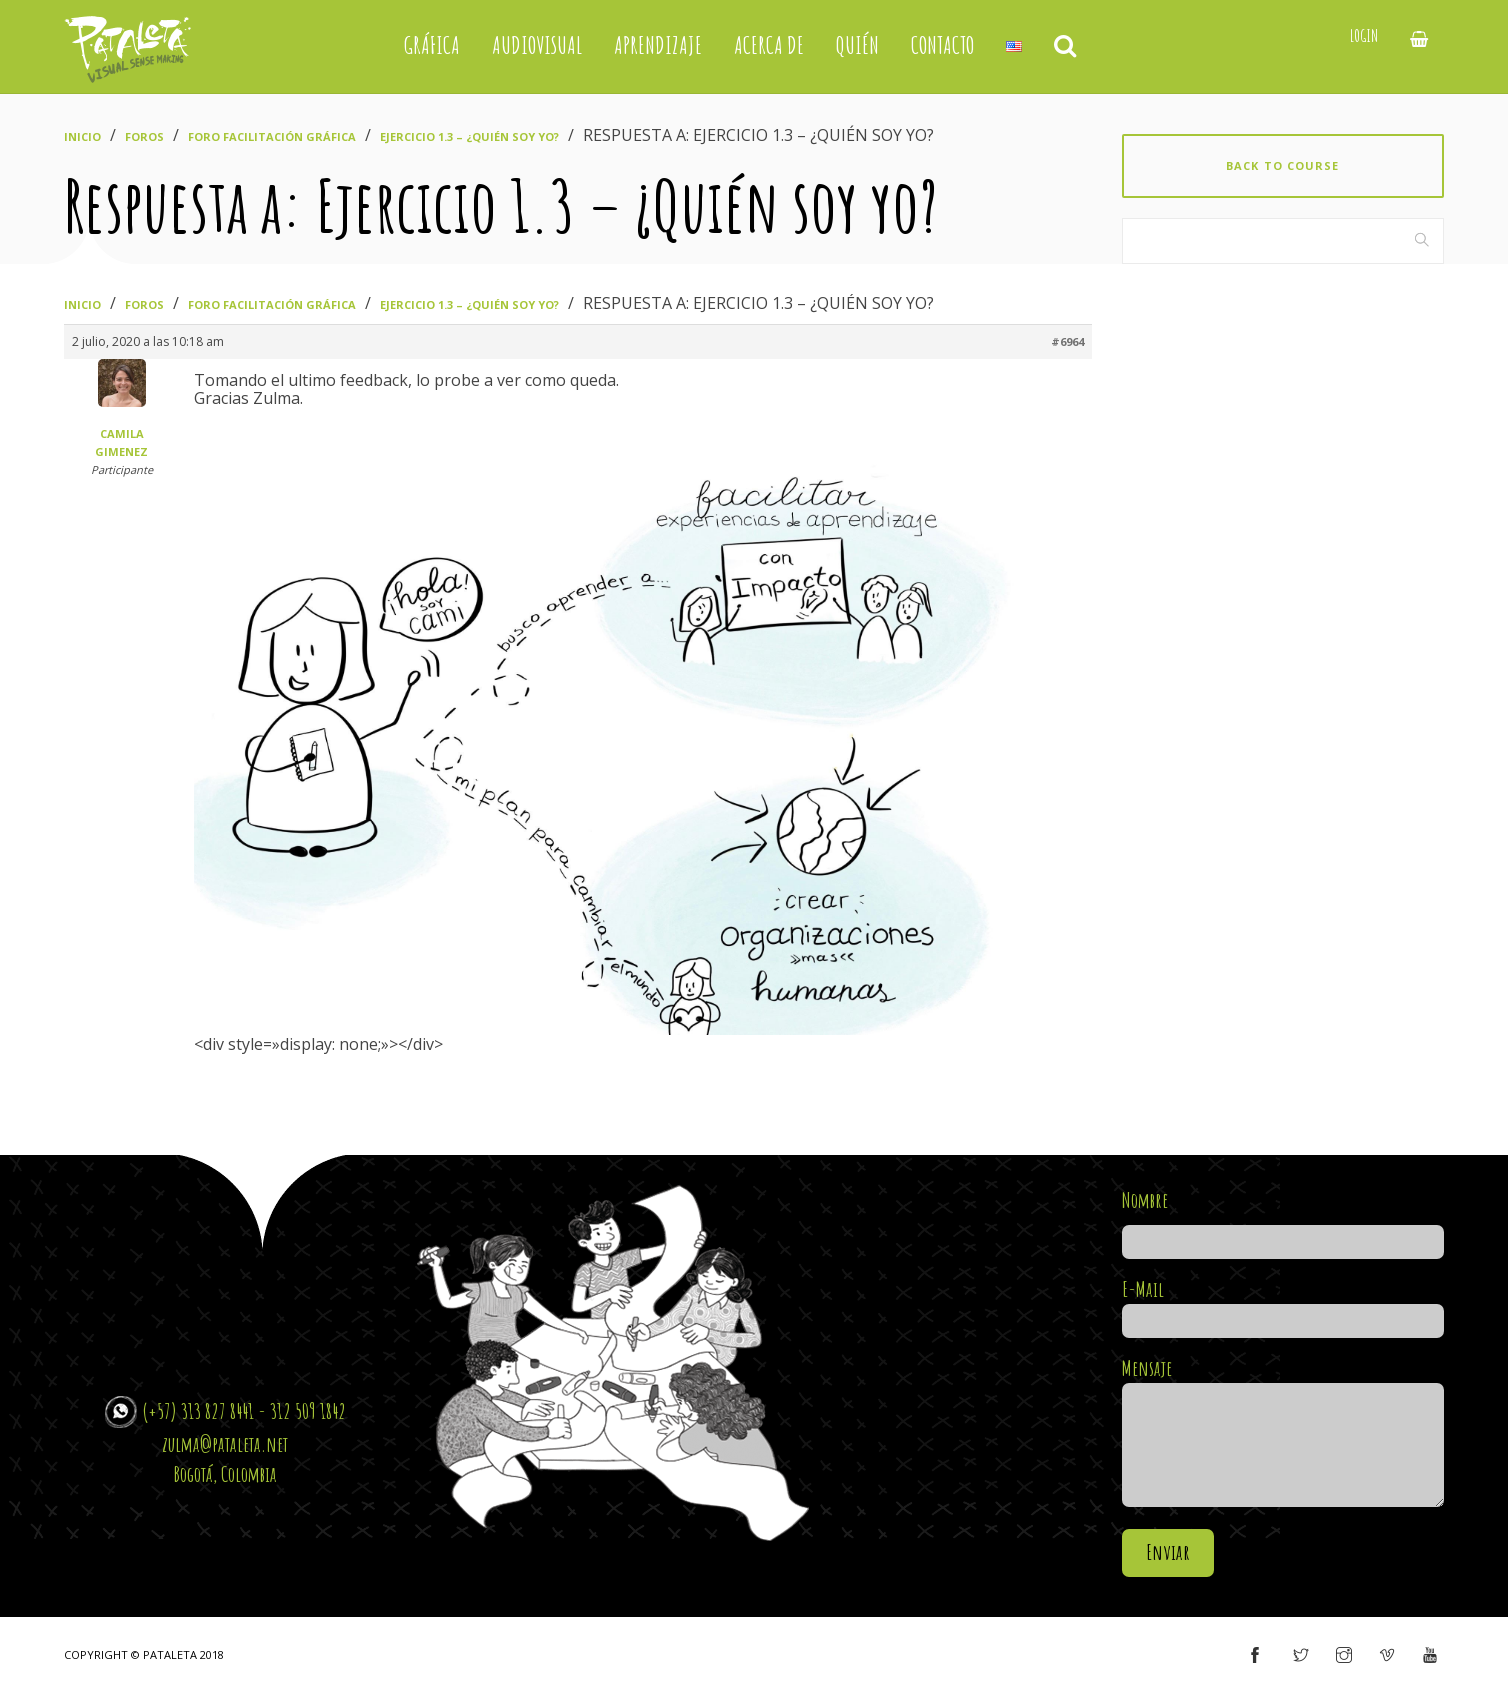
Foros (144, 136)
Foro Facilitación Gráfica (272, 136)
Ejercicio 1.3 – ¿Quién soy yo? (469, 136)
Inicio (82, 136)
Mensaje (1283, 1433)
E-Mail (1283, 1305)
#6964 (1067, 341)
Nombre (1283, 1221)
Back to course (1282, 165)
